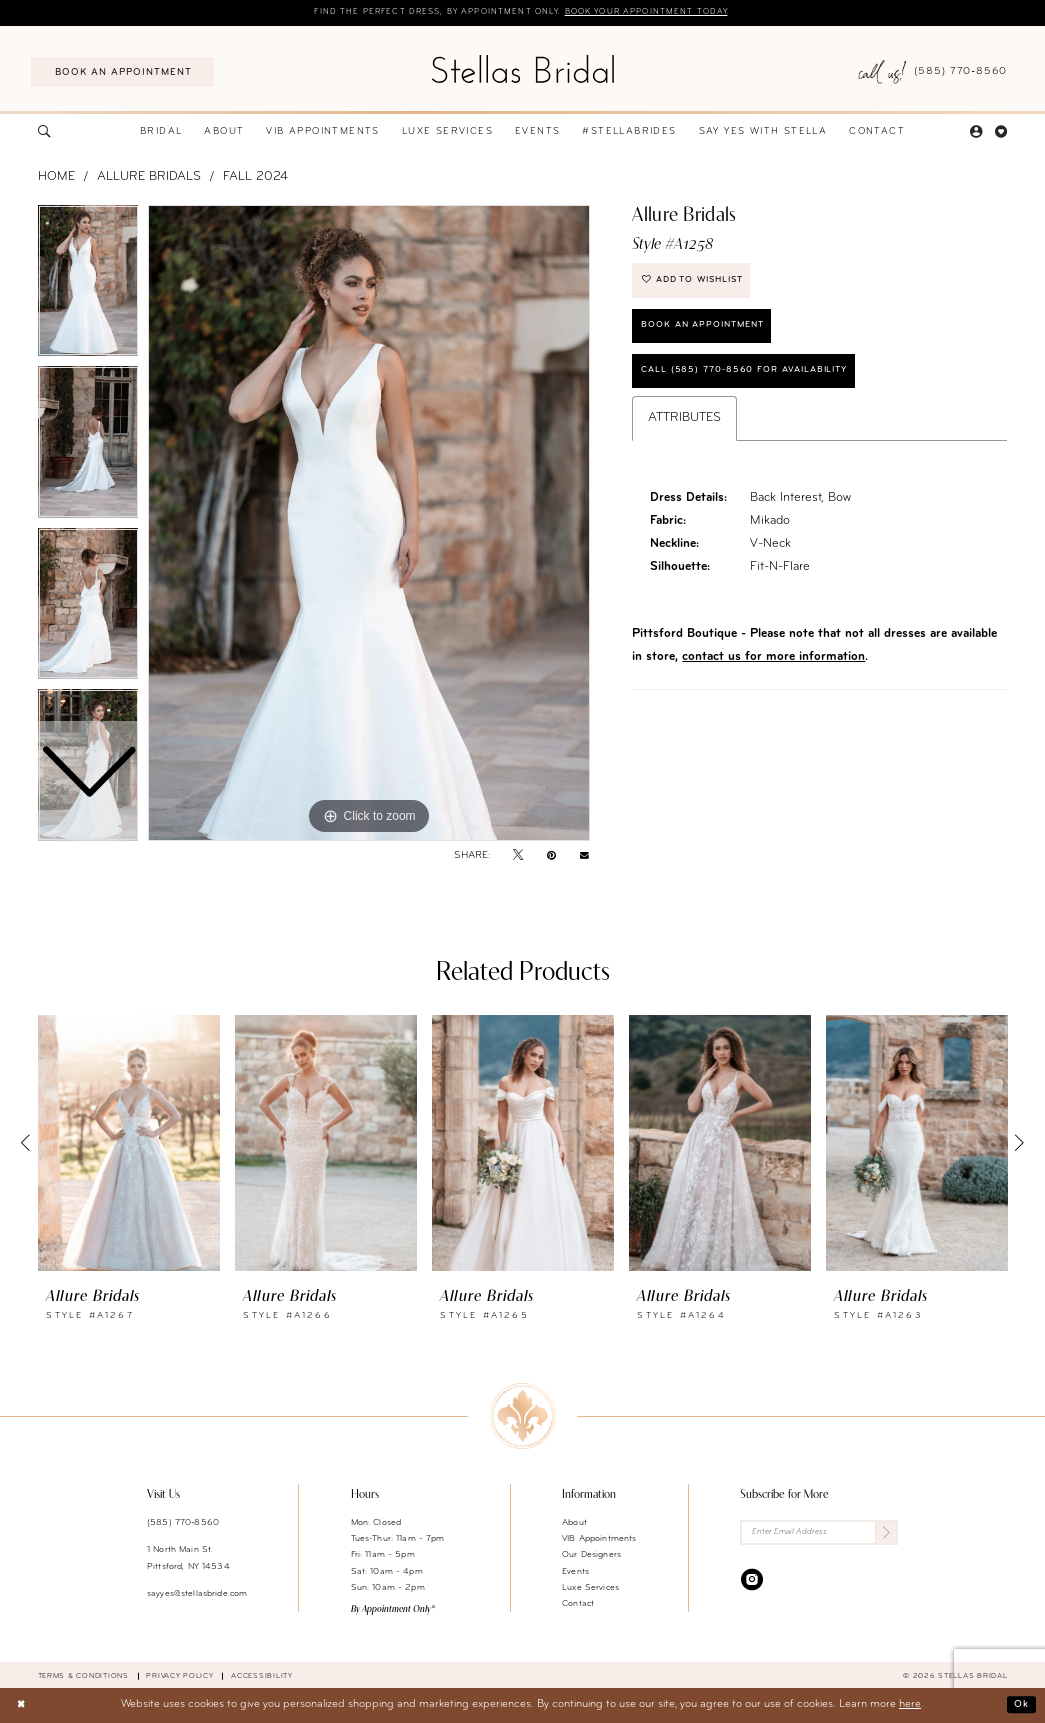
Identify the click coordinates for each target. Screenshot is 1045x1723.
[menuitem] (123, 73)
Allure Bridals (149, 178)
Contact (578, 1604)
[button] (976, 133)
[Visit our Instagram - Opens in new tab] (752, 1582)
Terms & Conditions (83, 1677)
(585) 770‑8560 (183, 1523)
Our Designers (591, 1555)
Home (56, 178)
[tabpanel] (369, 524)
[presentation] (129, 1144)
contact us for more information (773, 670)
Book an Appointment (710, 333)
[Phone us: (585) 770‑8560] (933, 73)
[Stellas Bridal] (522, 69)
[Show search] (44, 133)
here (910, 1705)
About (574, 1523)
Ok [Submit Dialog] (1020, 1704)
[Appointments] (123, 73)
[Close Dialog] (22, 1706)
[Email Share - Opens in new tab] (584, 857)
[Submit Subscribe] (885, 1534)
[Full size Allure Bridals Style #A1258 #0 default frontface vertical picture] (369, 524)
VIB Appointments (599, 1539)
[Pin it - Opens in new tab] (551, 856)
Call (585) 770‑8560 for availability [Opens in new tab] (755, 382)
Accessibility (262, 1677)
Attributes (684, 432)
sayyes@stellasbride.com (197, 1594)
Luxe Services (590, 1588)
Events (575, 1572)
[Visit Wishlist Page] (1002, 133)
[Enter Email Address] (819, 1534)
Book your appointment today (659, 12)
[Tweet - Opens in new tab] (518, 856)
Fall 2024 (255, 178)
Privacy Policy (179, 1677)
